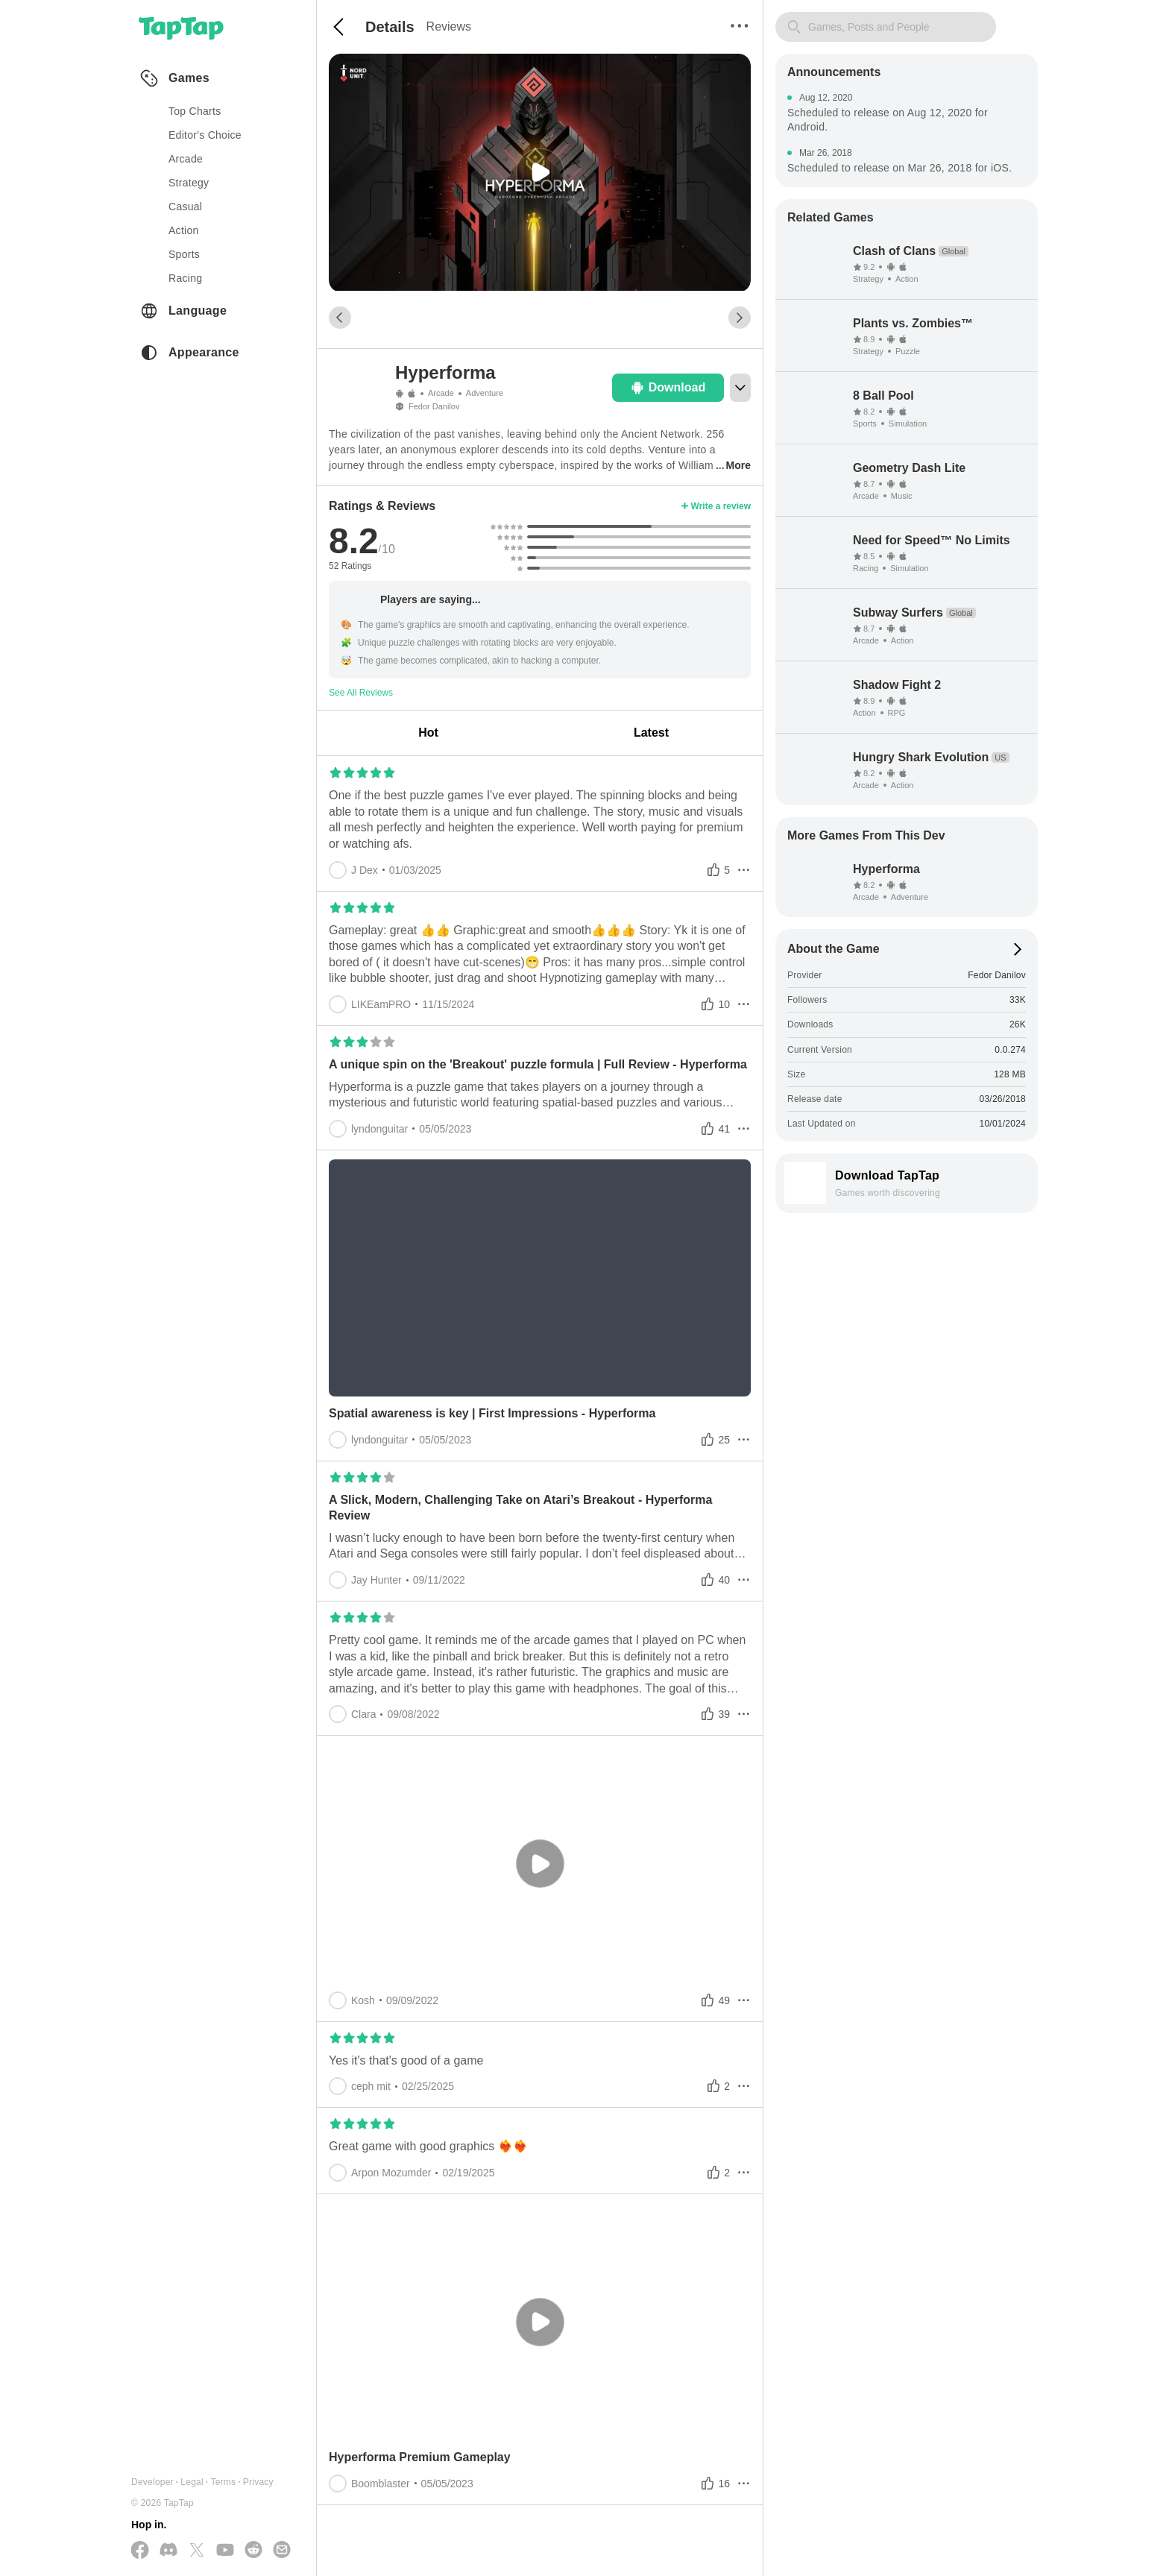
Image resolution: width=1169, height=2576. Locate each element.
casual (185, 206)
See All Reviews (361, 692)
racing (185, 278)
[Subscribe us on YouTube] (225, 2550)
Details (390, 27)
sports (184, 254)
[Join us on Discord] (168, 2550)
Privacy (258, 2482)
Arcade (441, 392)
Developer (152, 2482)
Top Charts (194, 111)
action (183, 230)
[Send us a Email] (282, 2550)
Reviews (448, 26)
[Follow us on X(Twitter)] (197, 2551)
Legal (192, 2482)
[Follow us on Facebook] (140, 2551)
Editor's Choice (205, 135)
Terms (223, 2482)
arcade (185, 159)
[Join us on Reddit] (253, 2550)
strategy (188, 183)
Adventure (484, 392)
